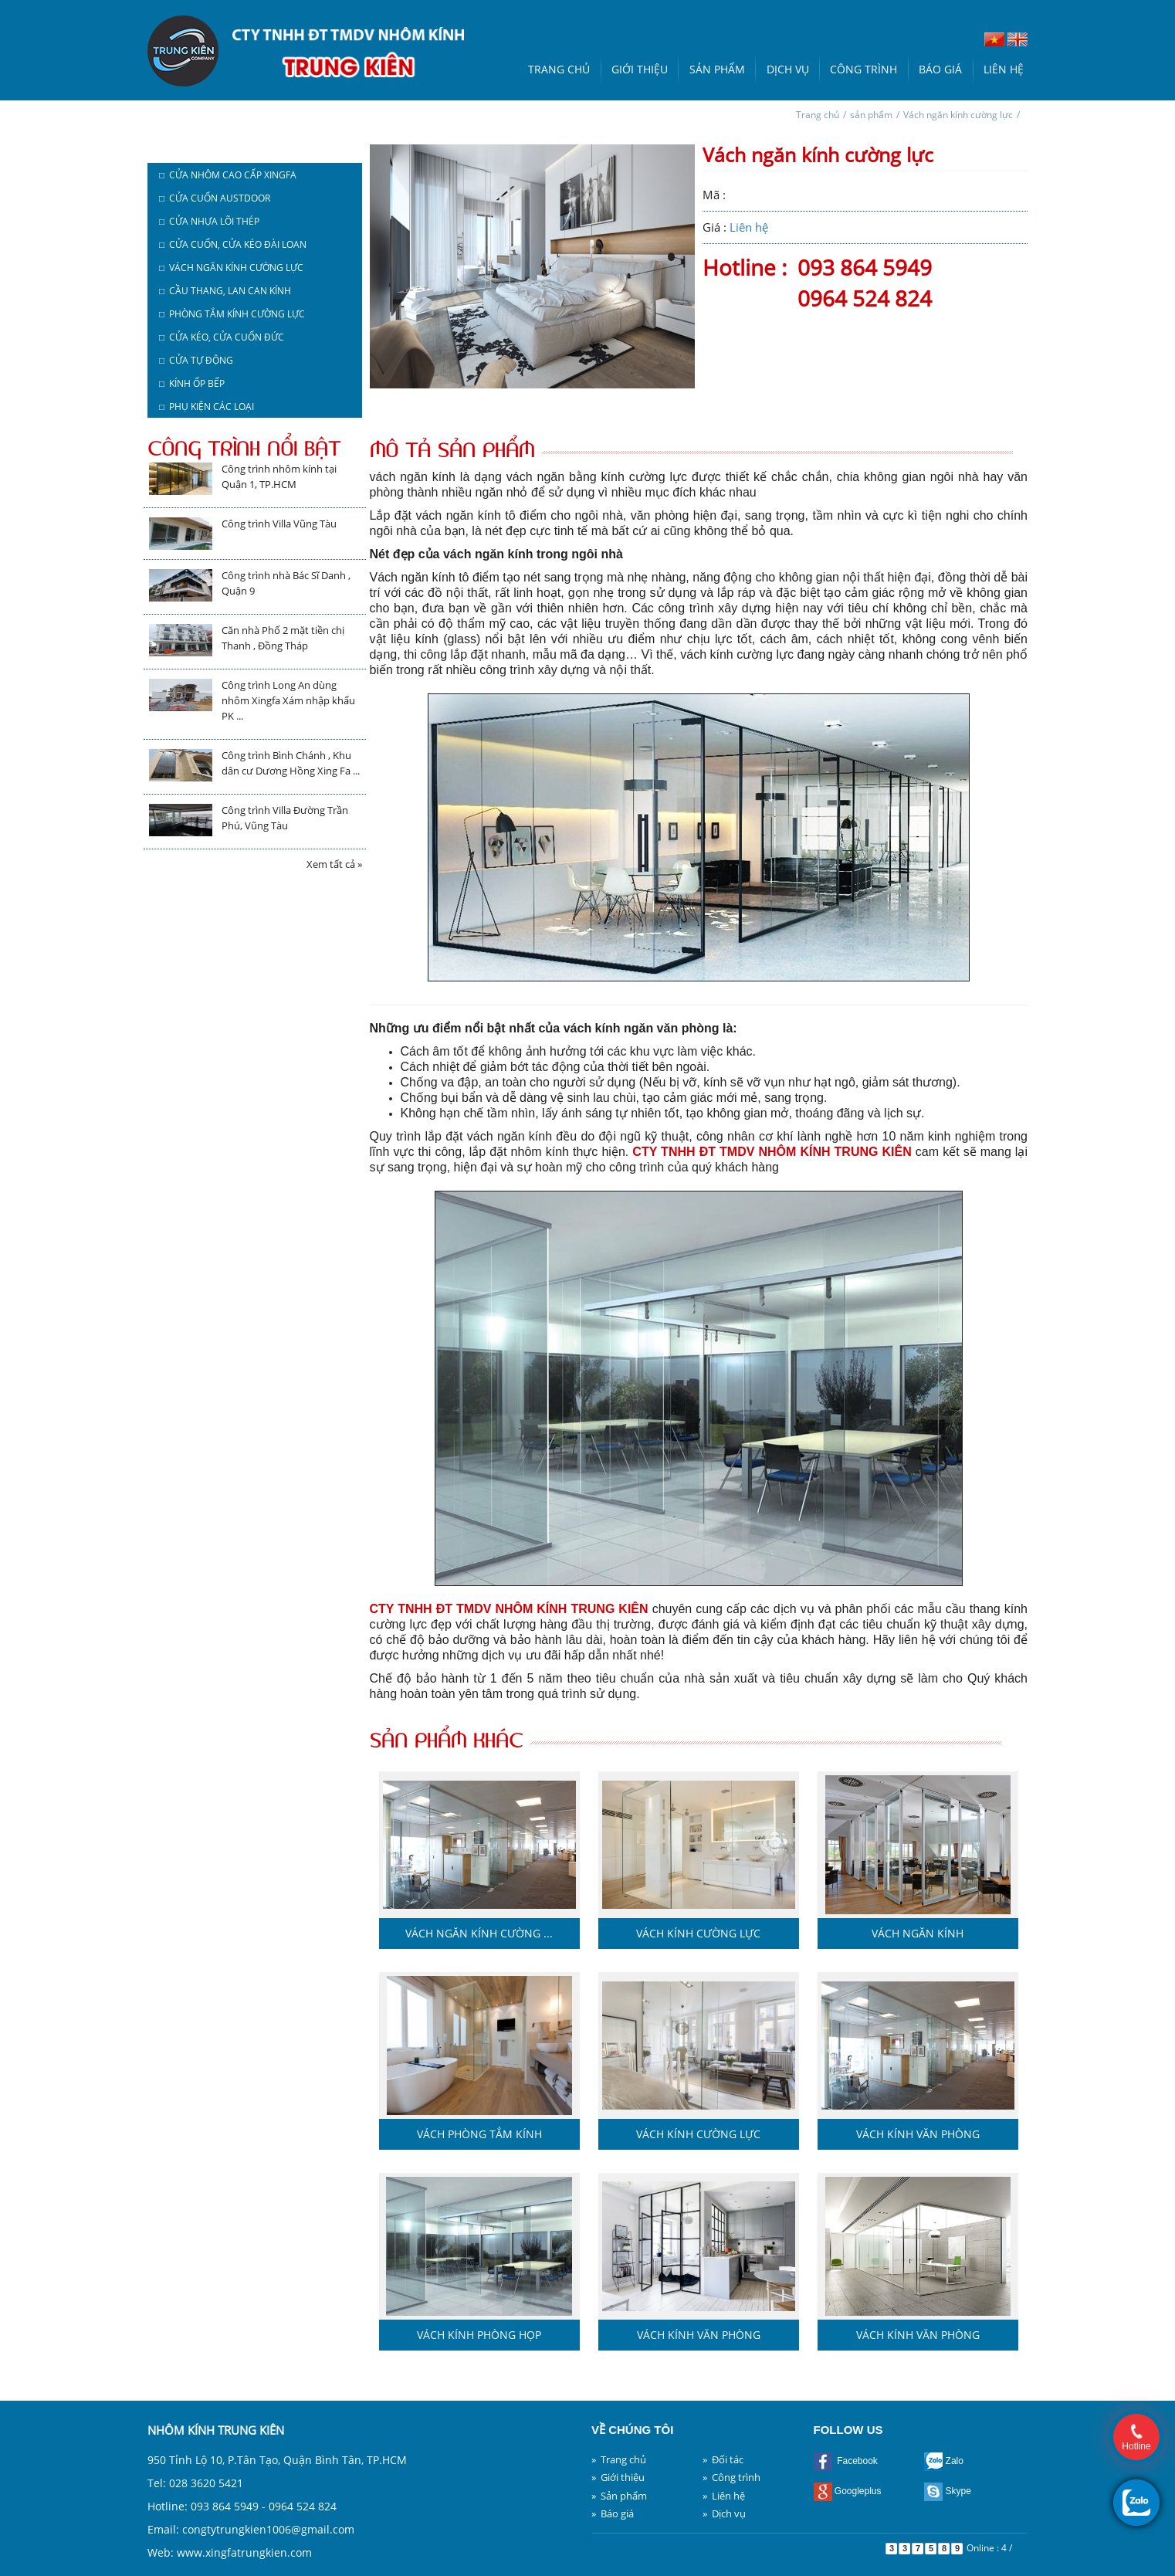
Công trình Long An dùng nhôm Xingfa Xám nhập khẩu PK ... (288, 700)
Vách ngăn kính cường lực (958, 114)
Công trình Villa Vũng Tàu (279, 523)
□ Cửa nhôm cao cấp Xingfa (227, 174)
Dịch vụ (788, 69)
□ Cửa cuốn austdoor (214, 198)
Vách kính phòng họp (479, 2334)
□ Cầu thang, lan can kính (225, 290)
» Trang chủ (618, 2459)
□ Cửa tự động (196, 360)
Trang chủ (559, 69)
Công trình (863, 69)
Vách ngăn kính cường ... (479, 1933)
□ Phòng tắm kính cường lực (232, 313)
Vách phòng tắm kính (479, 2134)
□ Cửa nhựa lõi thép (209, 221)
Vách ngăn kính (917, 1933)
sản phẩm (871, 114)
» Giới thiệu (618, 2477)
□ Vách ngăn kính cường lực (231, 267)
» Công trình (731, 2477)
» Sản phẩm (619, 2496)
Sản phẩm (717, 69)
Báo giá (940, 69)
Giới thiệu (639, 69)
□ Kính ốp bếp (192, 383)
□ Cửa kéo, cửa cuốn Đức (221, 337)
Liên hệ (1004, 69)
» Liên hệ (724, 2496)
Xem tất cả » (334, 864)
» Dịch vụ (724, 2513)
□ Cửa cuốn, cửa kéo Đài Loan (232, 244)
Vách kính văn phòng (918, 2134)
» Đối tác (723, 2459)
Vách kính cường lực (698, 1933)
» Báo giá (612, 2513)
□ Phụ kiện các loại (206, 406)
